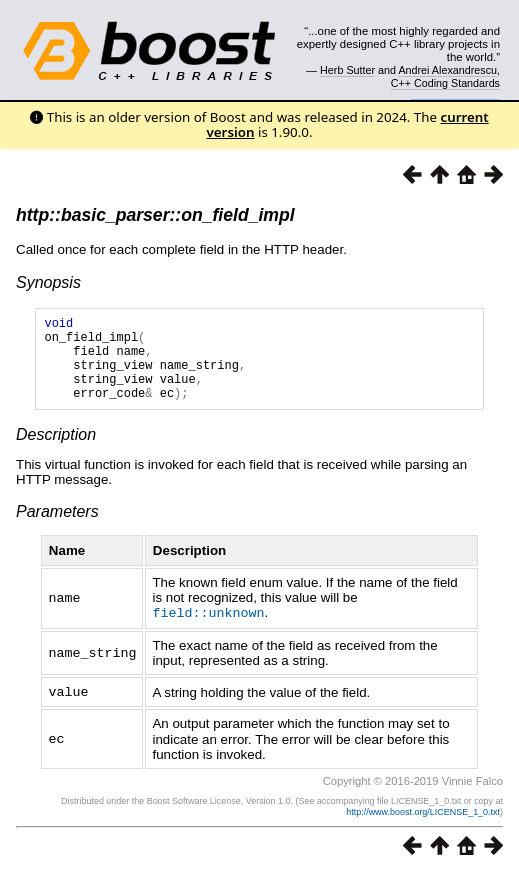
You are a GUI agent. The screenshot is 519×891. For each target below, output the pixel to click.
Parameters (57, 529)
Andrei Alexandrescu (447, 70)
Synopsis (48, 282)
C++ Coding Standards (445, 83)
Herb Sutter (347, 70)
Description (56, 452)
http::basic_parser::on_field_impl (155, 215)
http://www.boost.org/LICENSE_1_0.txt (423, 828)
